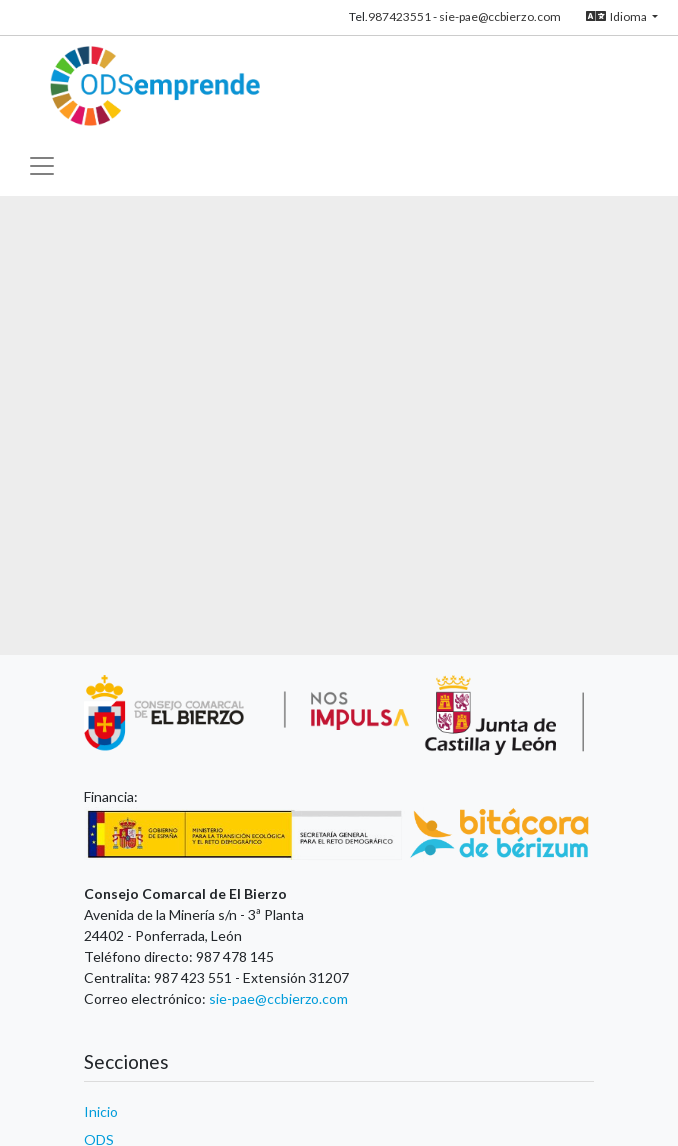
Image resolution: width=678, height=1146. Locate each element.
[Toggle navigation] (42, 161)
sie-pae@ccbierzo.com (500, 16)
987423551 (399, 16)
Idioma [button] (617, 16)
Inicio (101, 1111)
